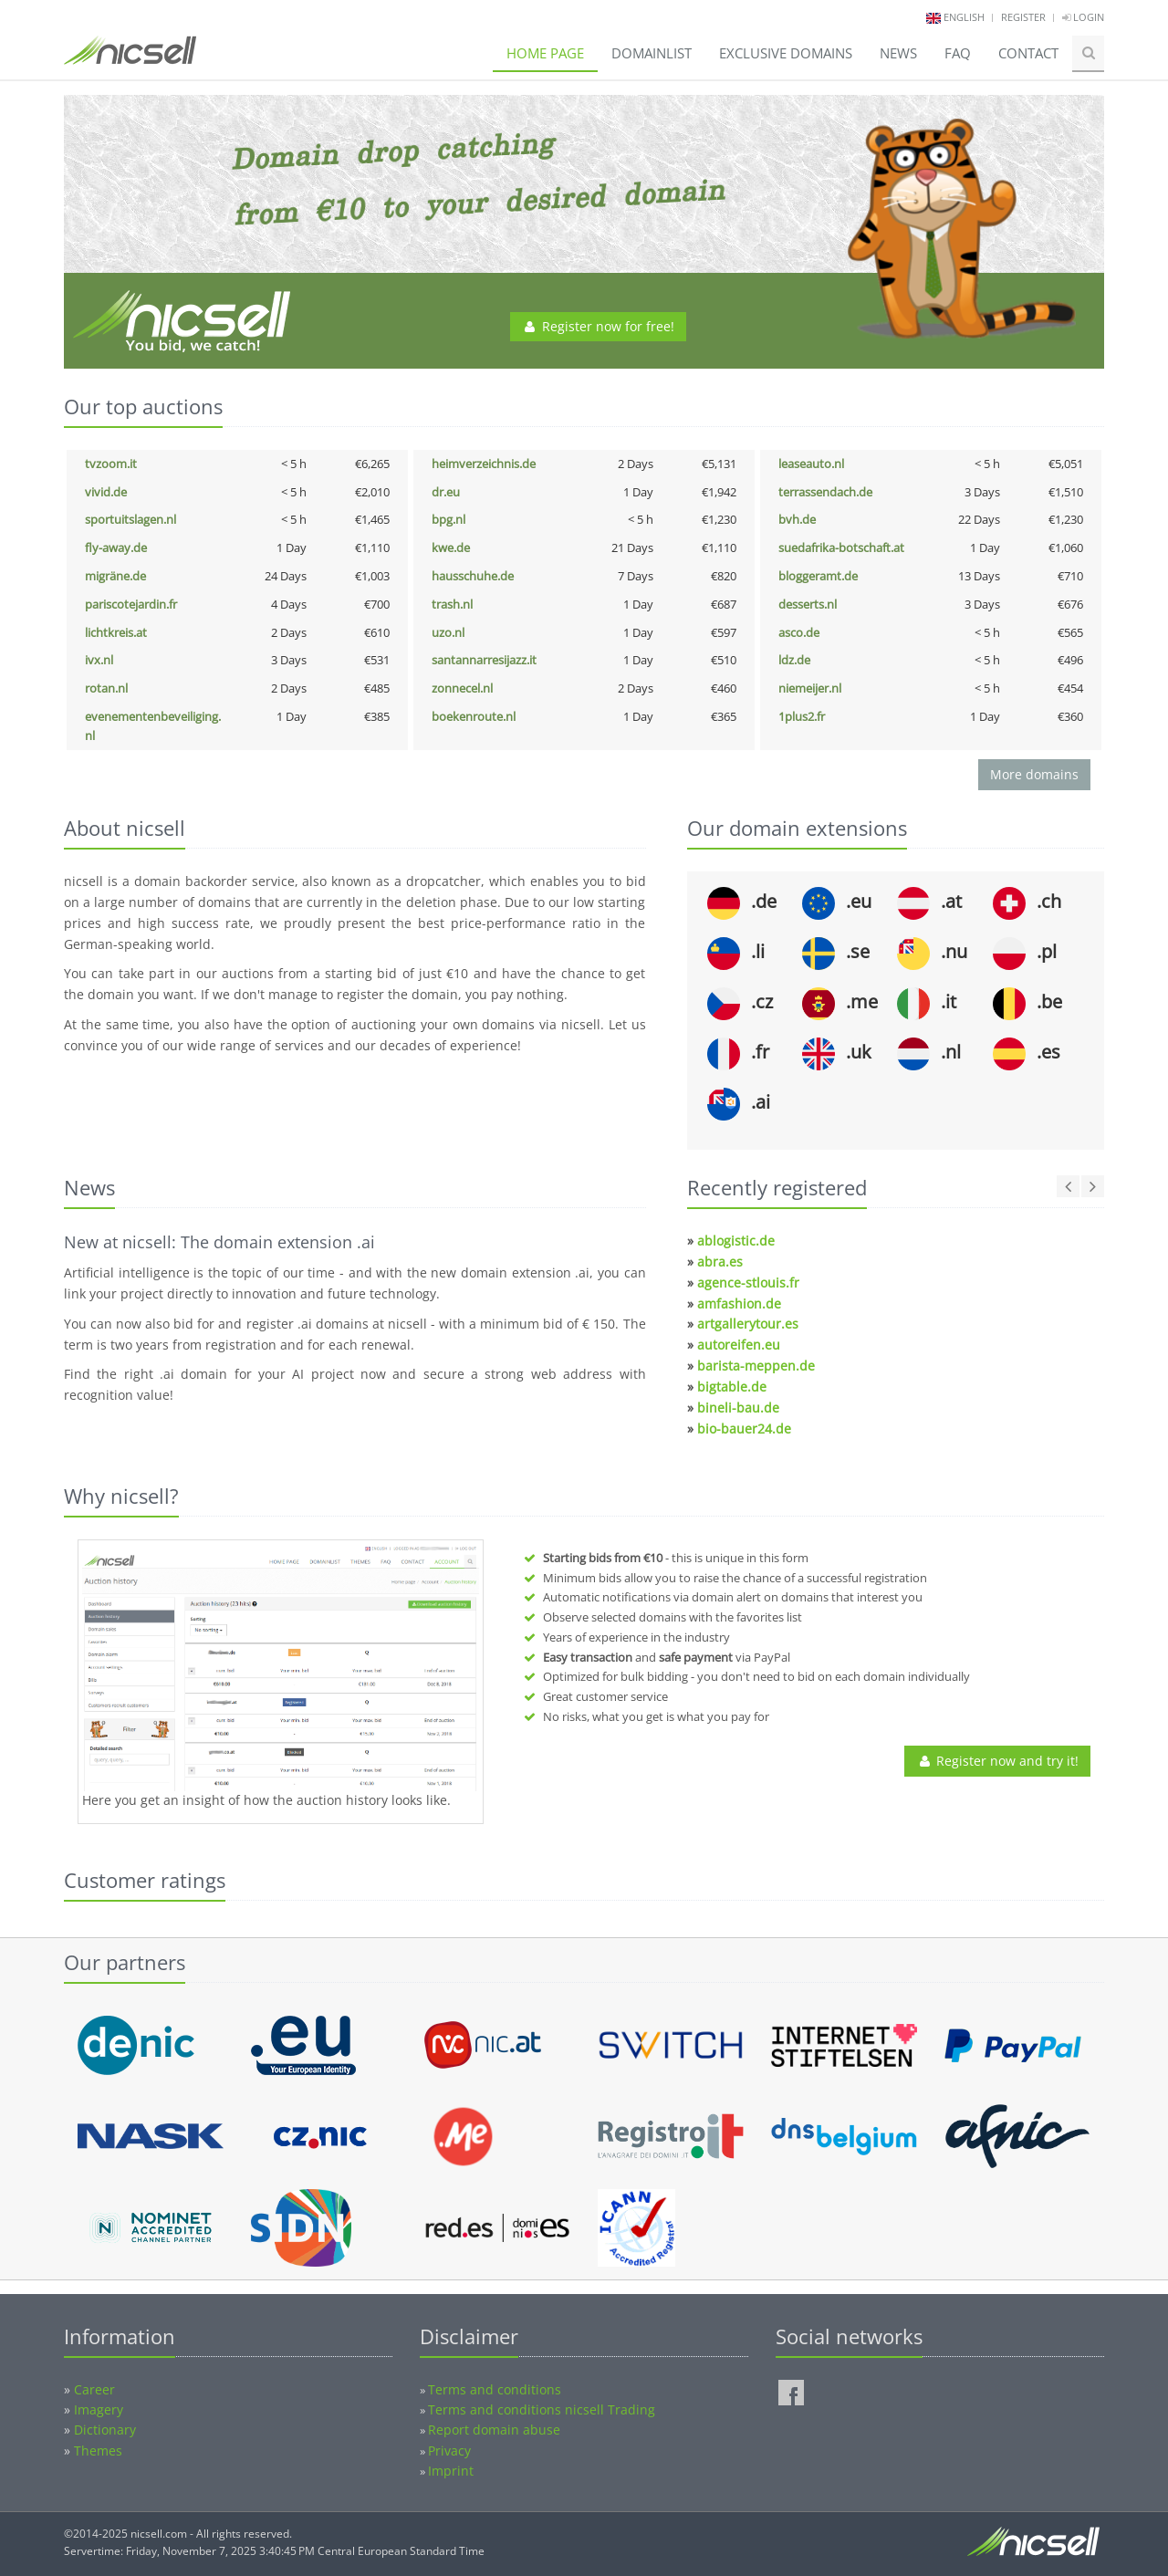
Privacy (449, 2450)
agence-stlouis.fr (748, 1282)
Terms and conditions (494, 2389)
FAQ (957, 53)
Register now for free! (598, 326)
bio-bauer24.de (744, 1428)
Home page (545, 53)
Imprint (451, 2470)
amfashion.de (739, 1303)
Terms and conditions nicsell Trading (541, 2409)
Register (1023, 17)
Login (1083, 17)
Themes (98, 2450)
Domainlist (651, 53)
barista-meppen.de (756, 1365)
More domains (1034, 774)
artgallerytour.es (747, 1323)
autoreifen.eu (738, 1344)
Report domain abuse (494, 2429)
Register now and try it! (997, 1760)
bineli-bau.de (738, 1407)
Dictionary (105, 2429)
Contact (1028, 53)
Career (94, 2389)
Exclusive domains (785, 53)
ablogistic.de (736, 1240)
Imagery (98, 2409)
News (898, 53)
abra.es (720, 1261)
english (964, 17)
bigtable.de (731, 1386)
